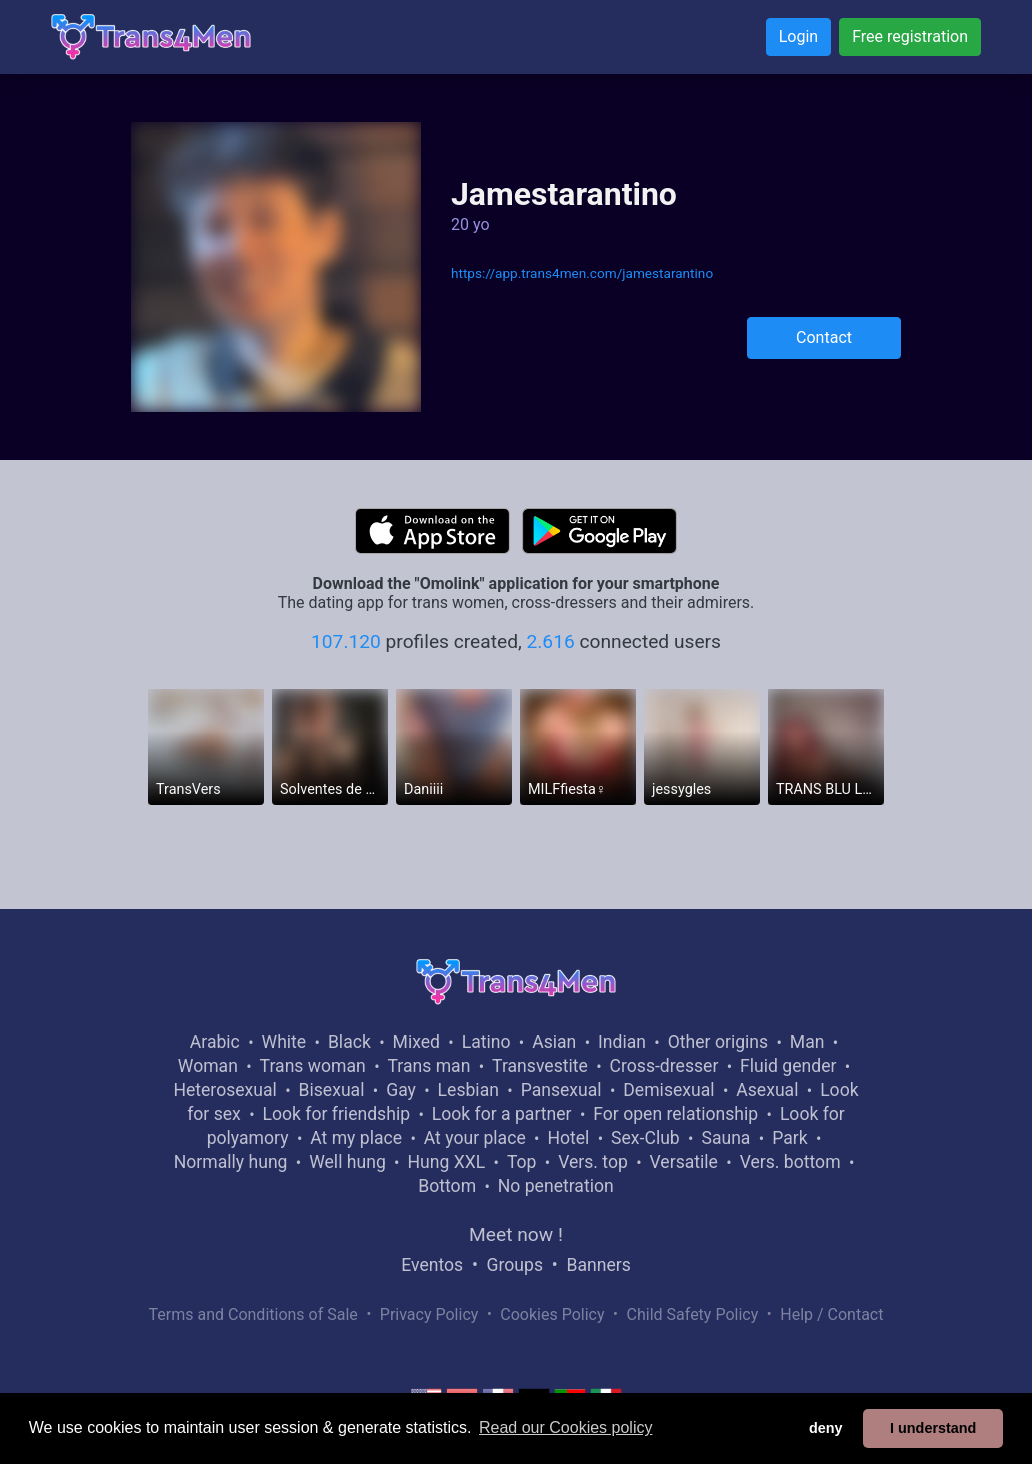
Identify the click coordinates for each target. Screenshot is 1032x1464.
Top (522, 1162)
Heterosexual (224, 1090)
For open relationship (675, 1114)
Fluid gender (788, 1066)
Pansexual (561, 1090)
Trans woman (313, 1066)
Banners (598, 1265)
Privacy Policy (429, 1314)
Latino (486, 1042)
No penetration (556, 1186)
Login (798, 36)
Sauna (725, 1138)
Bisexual (332, 1090)
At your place (475, 1138)
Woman (208, 1066)
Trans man (428, 1066)
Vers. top (593, 1162)
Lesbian (468, 1090)
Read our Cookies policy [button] (565, 1427)
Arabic (215, 1042)
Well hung (347, 1162)
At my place (356, 1138)
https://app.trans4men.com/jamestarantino (582, 273)
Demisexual (668, 1090)
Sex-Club (645, 1138)
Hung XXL (446, 1162)
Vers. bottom (790, 1162)
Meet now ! (516, 1234)
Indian (622, 1042)
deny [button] (826, 1428)
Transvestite (540, 1066)
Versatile (684, 1162)
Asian (554, 1042)
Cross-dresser (664, 1066)
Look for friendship (336, 1114)
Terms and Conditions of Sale (253, 1314)
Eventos (432, 1265)
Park (789, 1138)
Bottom (447, 1186)
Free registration (910, 36)
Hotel (568, 1138)
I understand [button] (933, 1428)
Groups (515, 1265)
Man (807, 1042)
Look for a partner (502, 1114)
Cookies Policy (552, 1314)
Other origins (718, 1042)
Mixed (416, 1042)
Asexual (767, 1090)
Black (349, 1042)
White (284, 1042)
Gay (401, 1090)
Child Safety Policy (693, 1314)
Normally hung (231, 1162)
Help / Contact (831, 1314)
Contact (824, 337)
